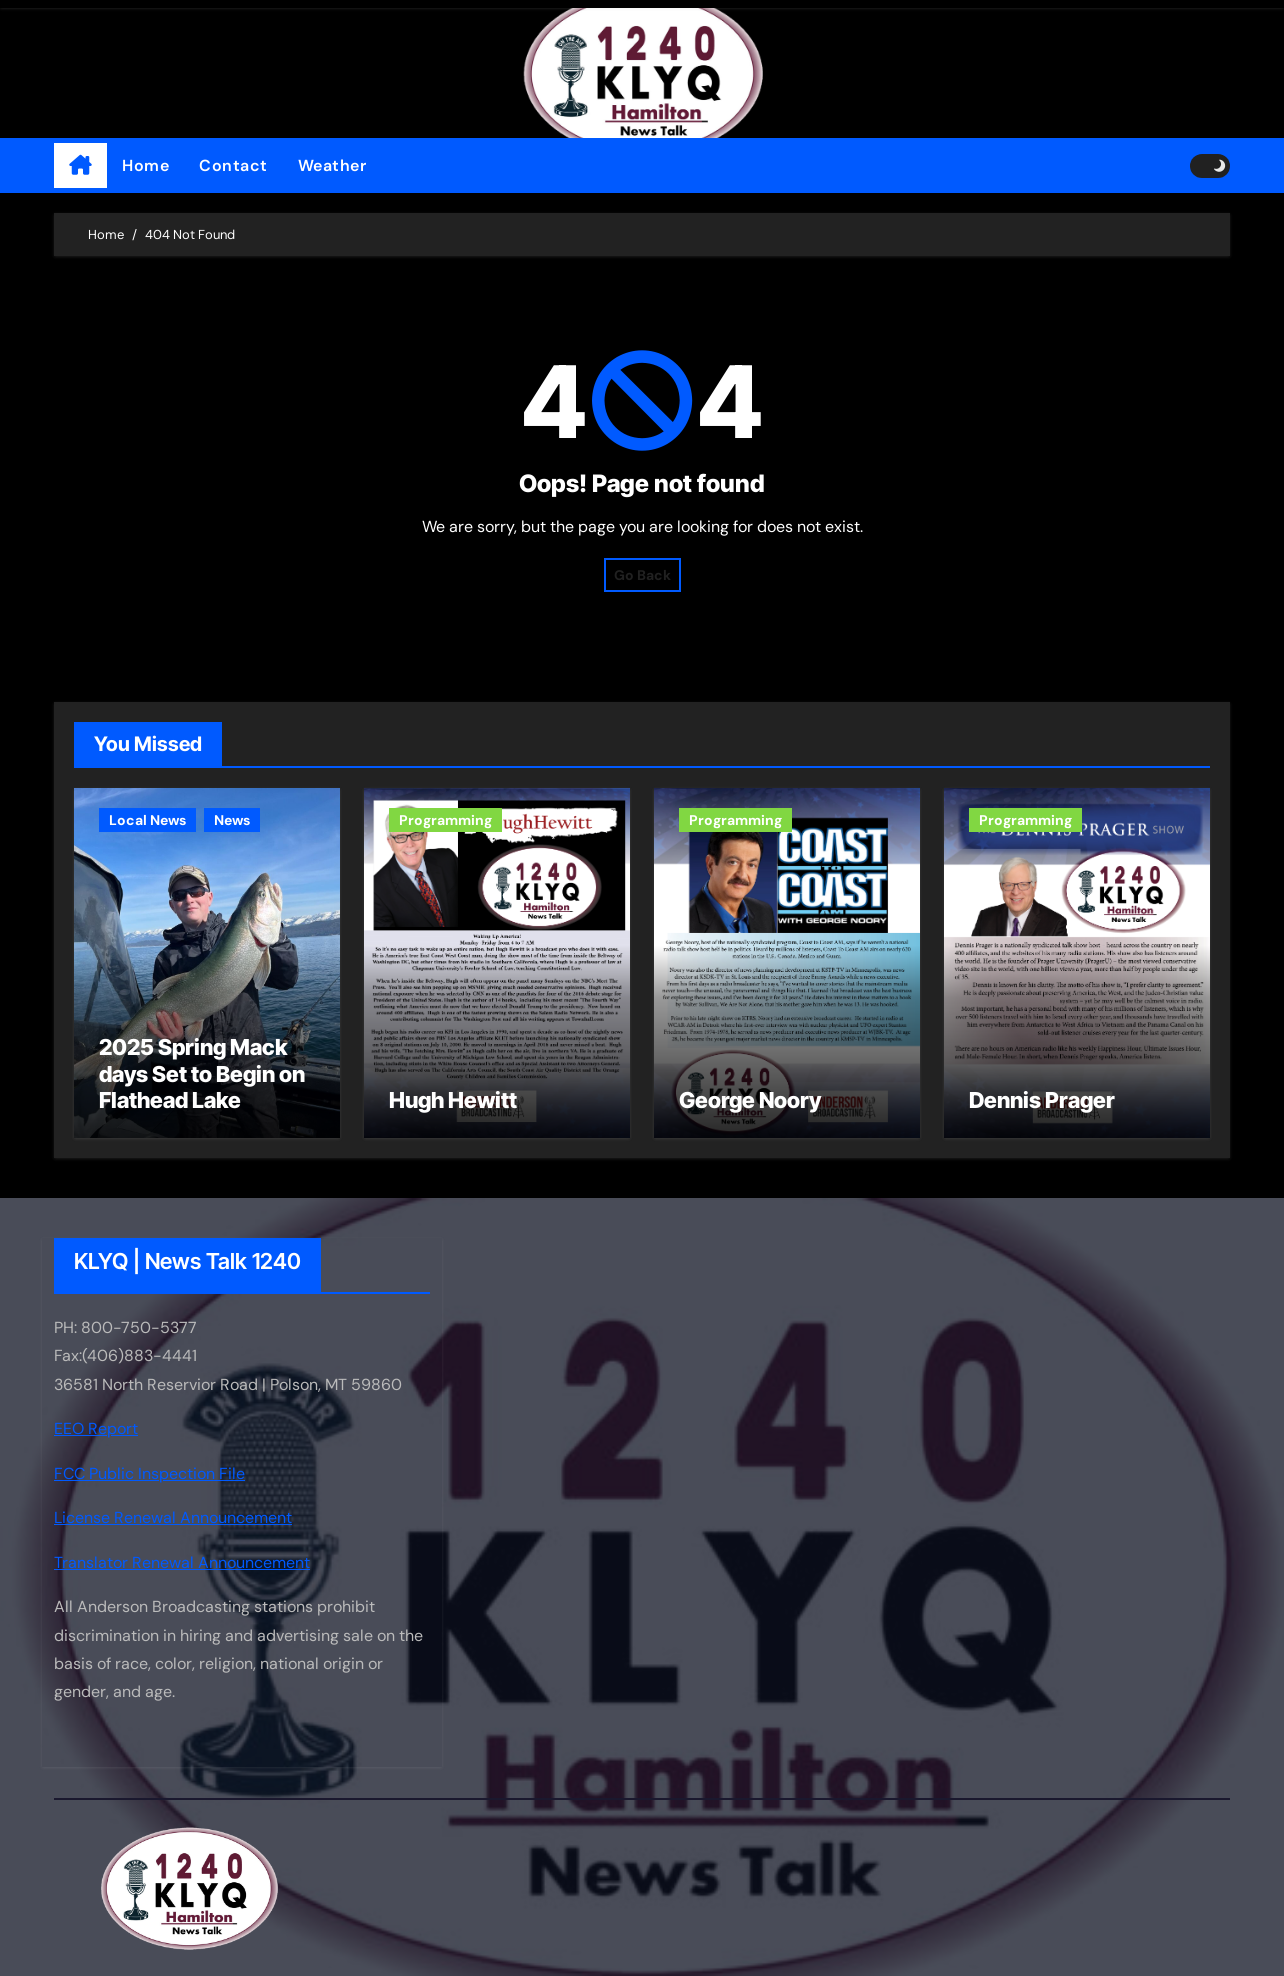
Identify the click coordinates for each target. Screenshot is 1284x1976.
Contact (233, 165)
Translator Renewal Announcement (182, 1562)
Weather (332, 165)
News (232, 820)
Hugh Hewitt (453, 1100)
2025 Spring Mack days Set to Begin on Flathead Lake (202, 1073)
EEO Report (96, 1429)
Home (145, 165)
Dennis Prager (1042, 1100)
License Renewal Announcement (173, 1517)
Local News (147, 820)
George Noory (750, 1100)
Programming (445, 820)
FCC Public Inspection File (149, 1473)
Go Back (642, 575)
